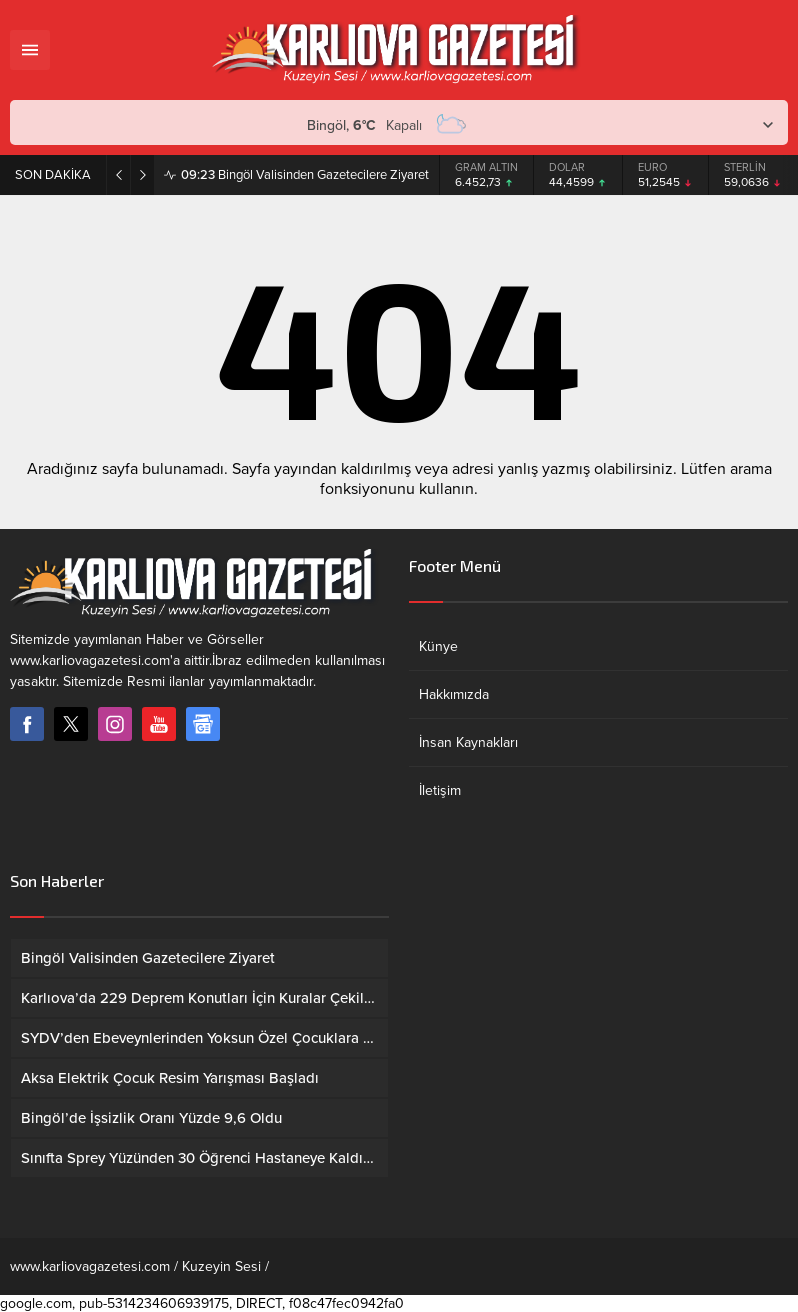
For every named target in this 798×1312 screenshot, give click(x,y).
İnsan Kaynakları (468, 742)
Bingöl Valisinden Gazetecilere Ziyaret (305, 175)
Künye (438, 646)
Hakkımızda (454, 694)
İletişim (440, 790)
